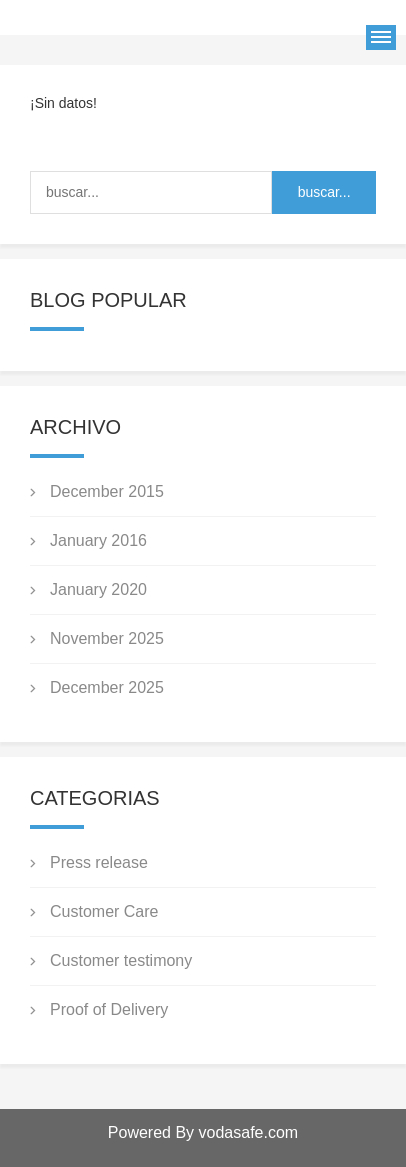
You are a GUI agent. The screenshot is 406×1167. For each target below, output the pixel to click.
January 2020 (98, 589)
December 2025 (107, 687)
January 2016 (98, 540)
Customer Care (104, 911)
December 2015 (107, 491)
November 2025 (107, 638)
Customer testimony (121, 960)
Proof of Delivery (109, 1009)
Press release (99, 862)
